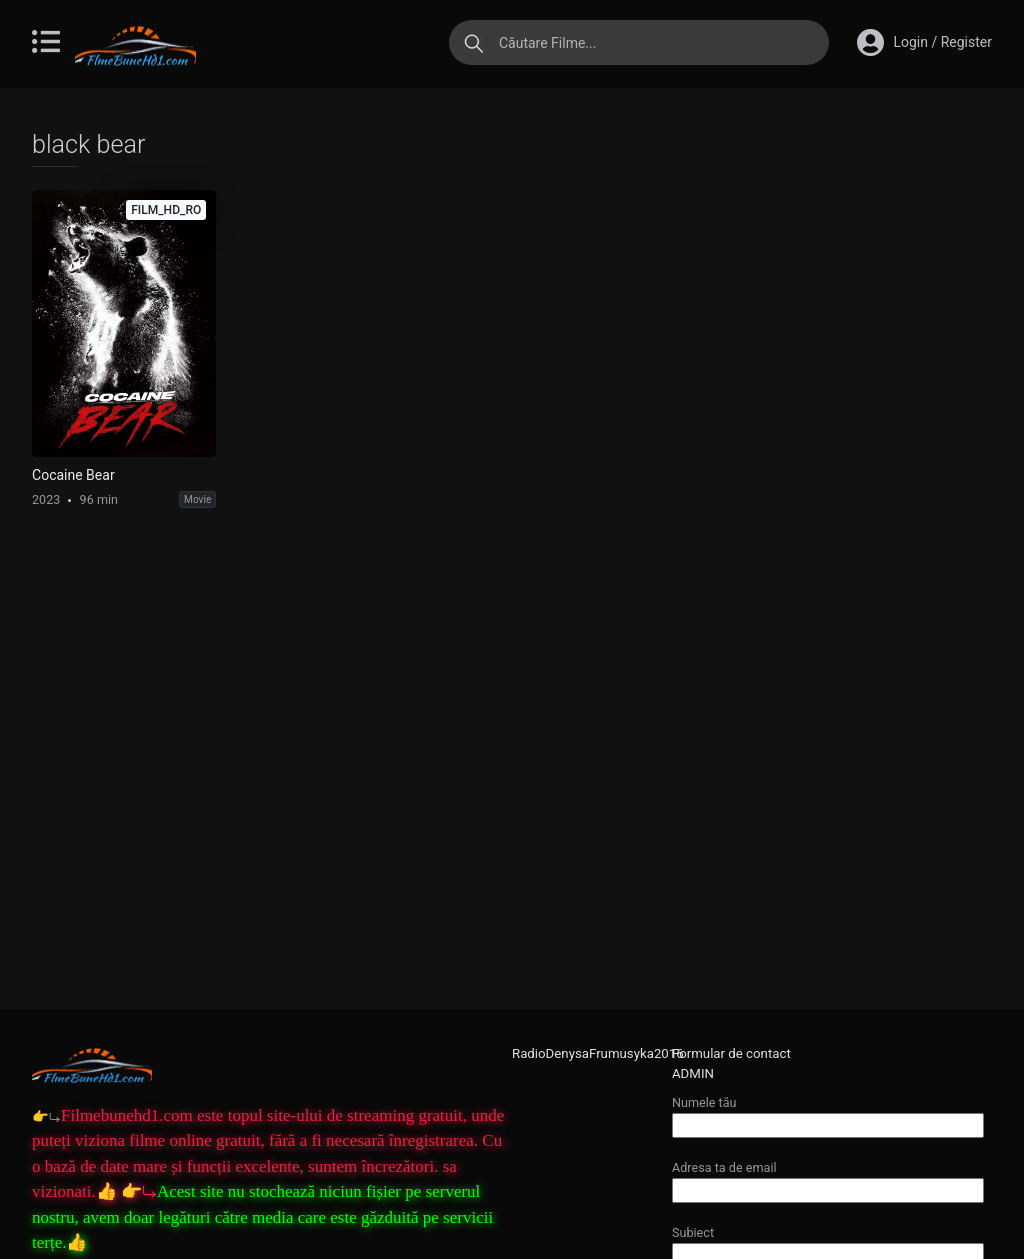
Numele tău (828, 1113)
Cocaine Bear (73, 475)
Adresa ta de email (828, 1178)
